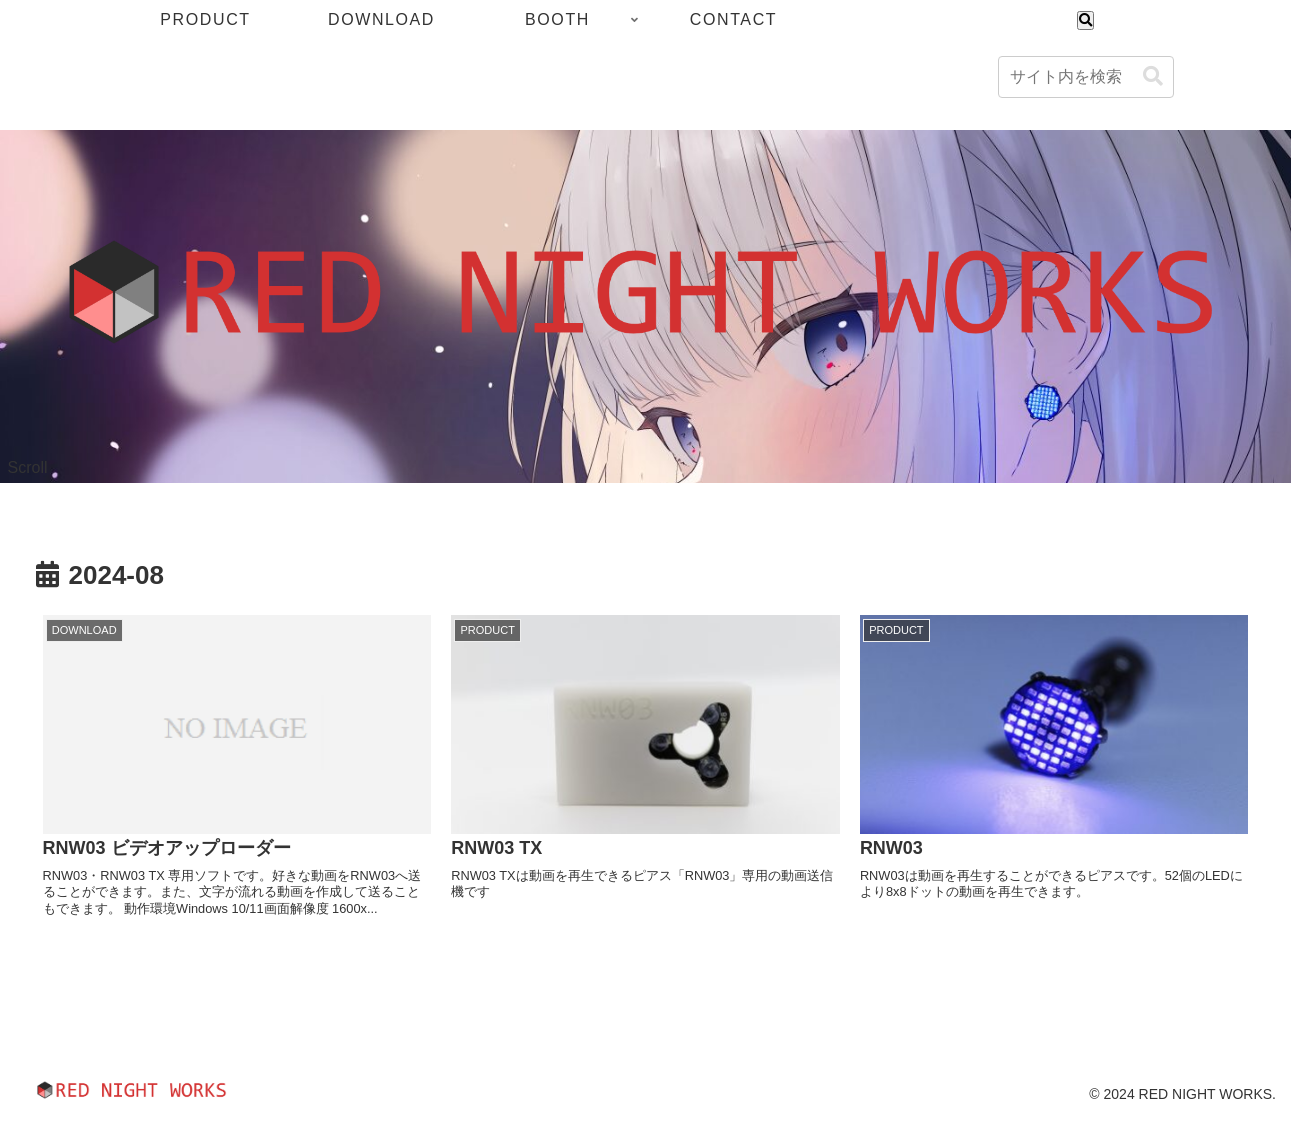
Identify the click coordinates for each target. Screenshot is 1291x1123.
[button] (1153, 76)
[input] (1086, 77)
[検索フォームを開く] (1085, 20)
